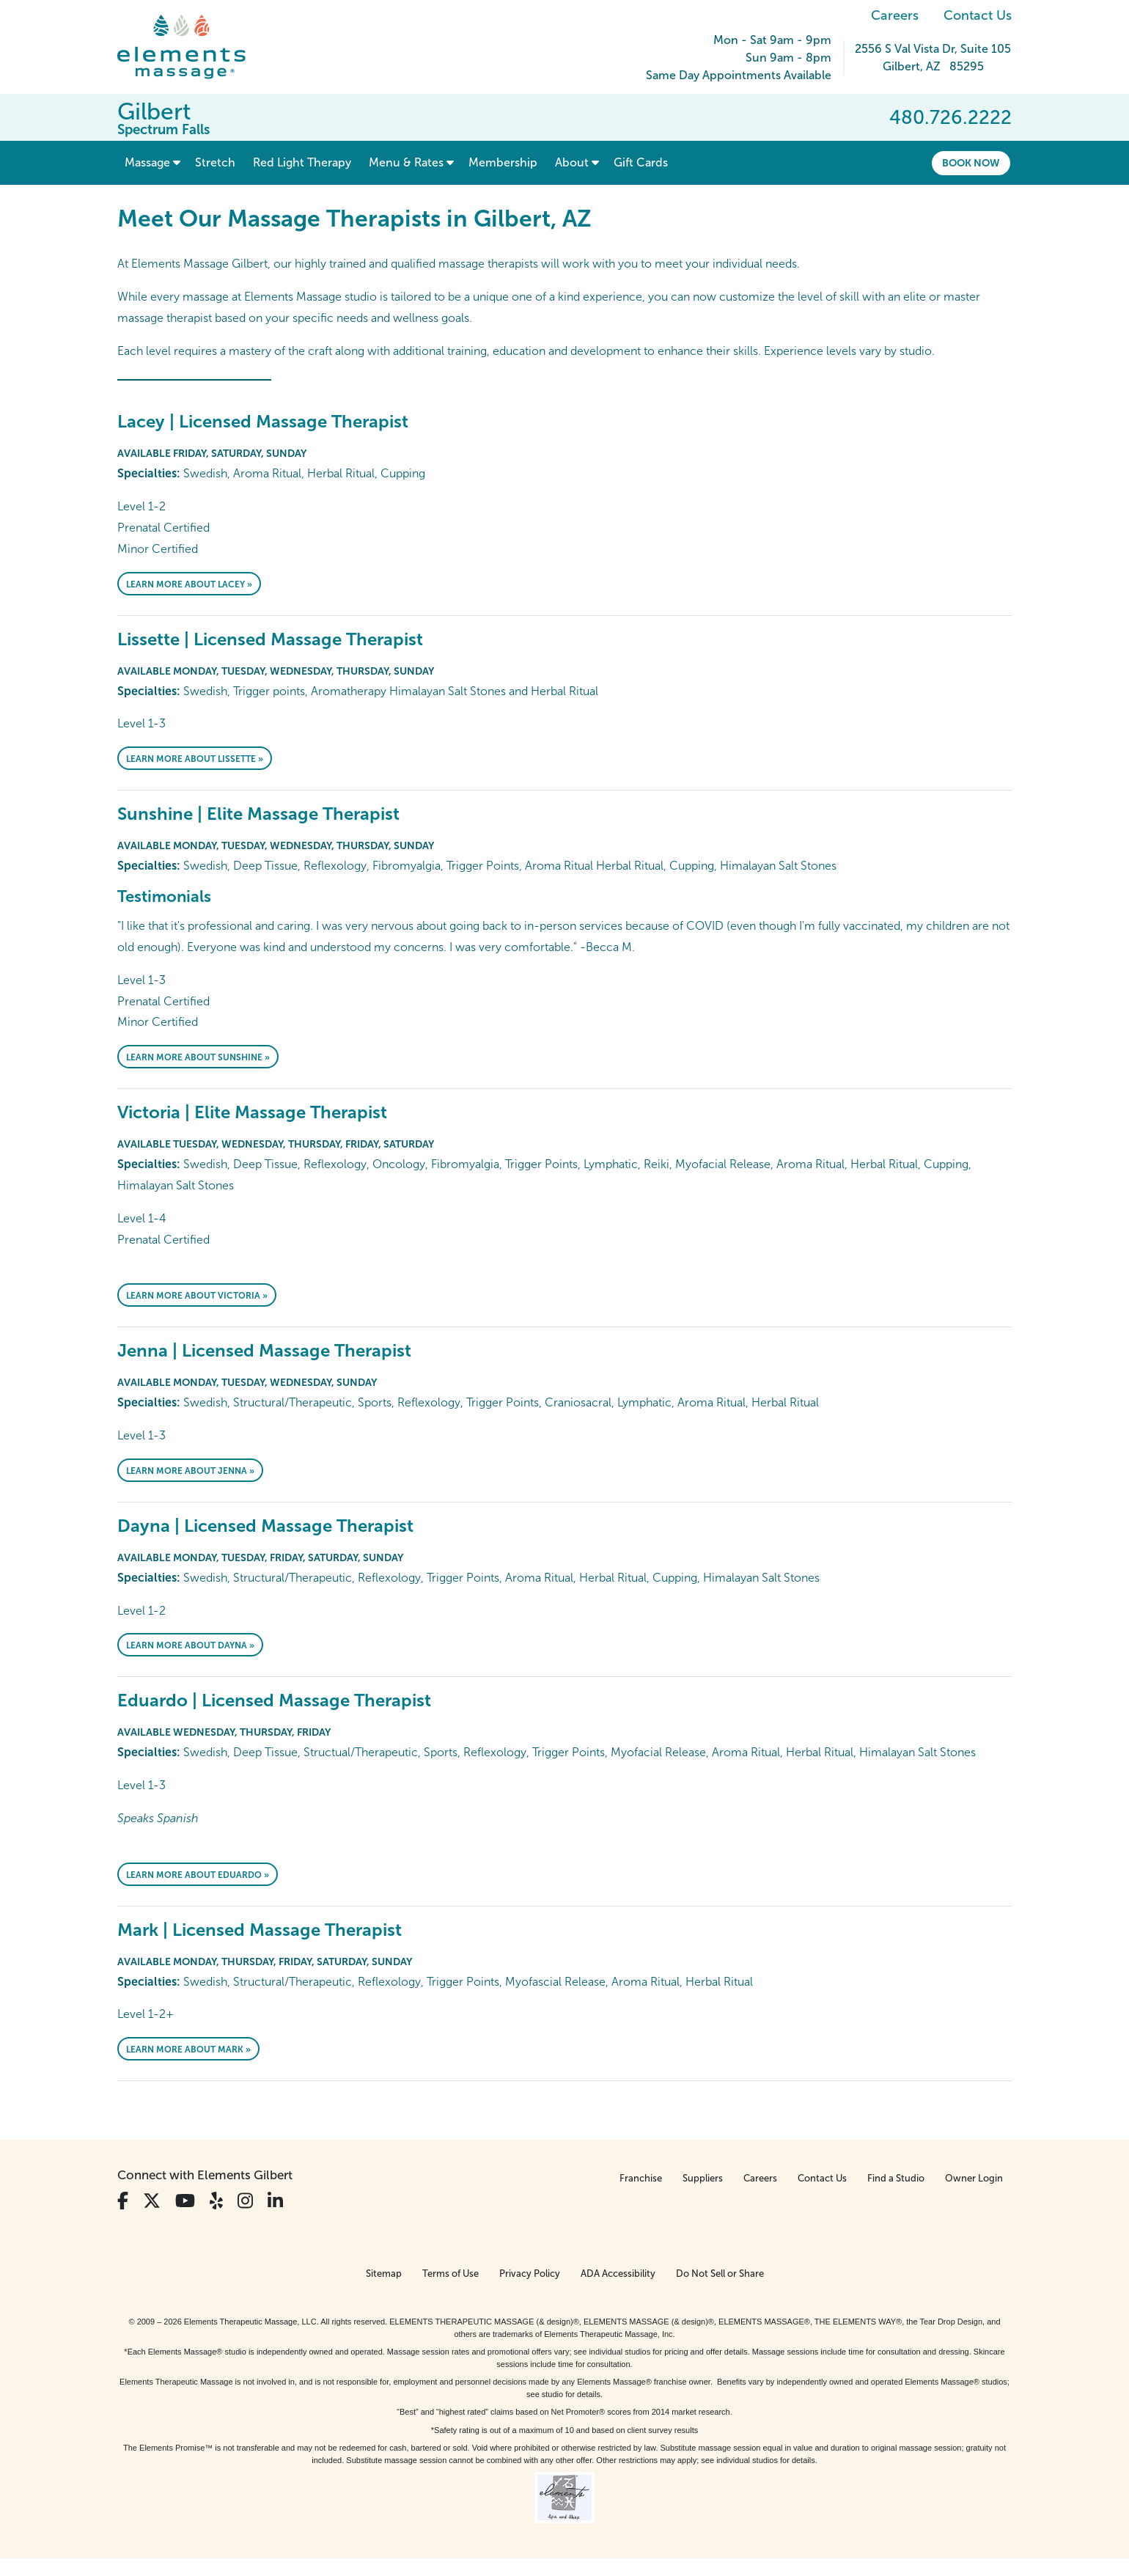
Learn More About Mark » (188, 2049)
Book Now (971, 163)
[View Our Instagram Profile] (245, 2201)
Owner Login (974, 2178)
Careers (895, 15)
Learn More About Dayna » (190, 1645)
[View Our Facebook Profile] (122, 2201)
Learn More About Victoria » (197, 1296)
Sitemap (384, 2273)
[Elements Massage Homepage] (192, 47)
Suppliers (703, 2178)
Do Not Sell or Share (720, 2273)
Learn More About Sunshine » (198, 1057)
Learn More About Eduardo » (197, 1875)
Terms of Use (450, 2273)
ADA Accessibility (618, 2273)
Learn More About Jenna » (190, 1471)
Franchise (640, 2178)
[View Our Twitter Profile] (151, 2201)
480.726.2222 (950, 117)
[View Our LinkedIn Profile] (275, 2201)
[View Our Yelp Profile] (216, 2201)
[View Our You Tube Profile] (185, 2201)
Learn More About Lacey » (189, 584)
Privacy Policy (529, 2273)
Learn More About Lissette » (194, 759)
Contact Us (978, 15)
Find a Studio (895, 2178)
